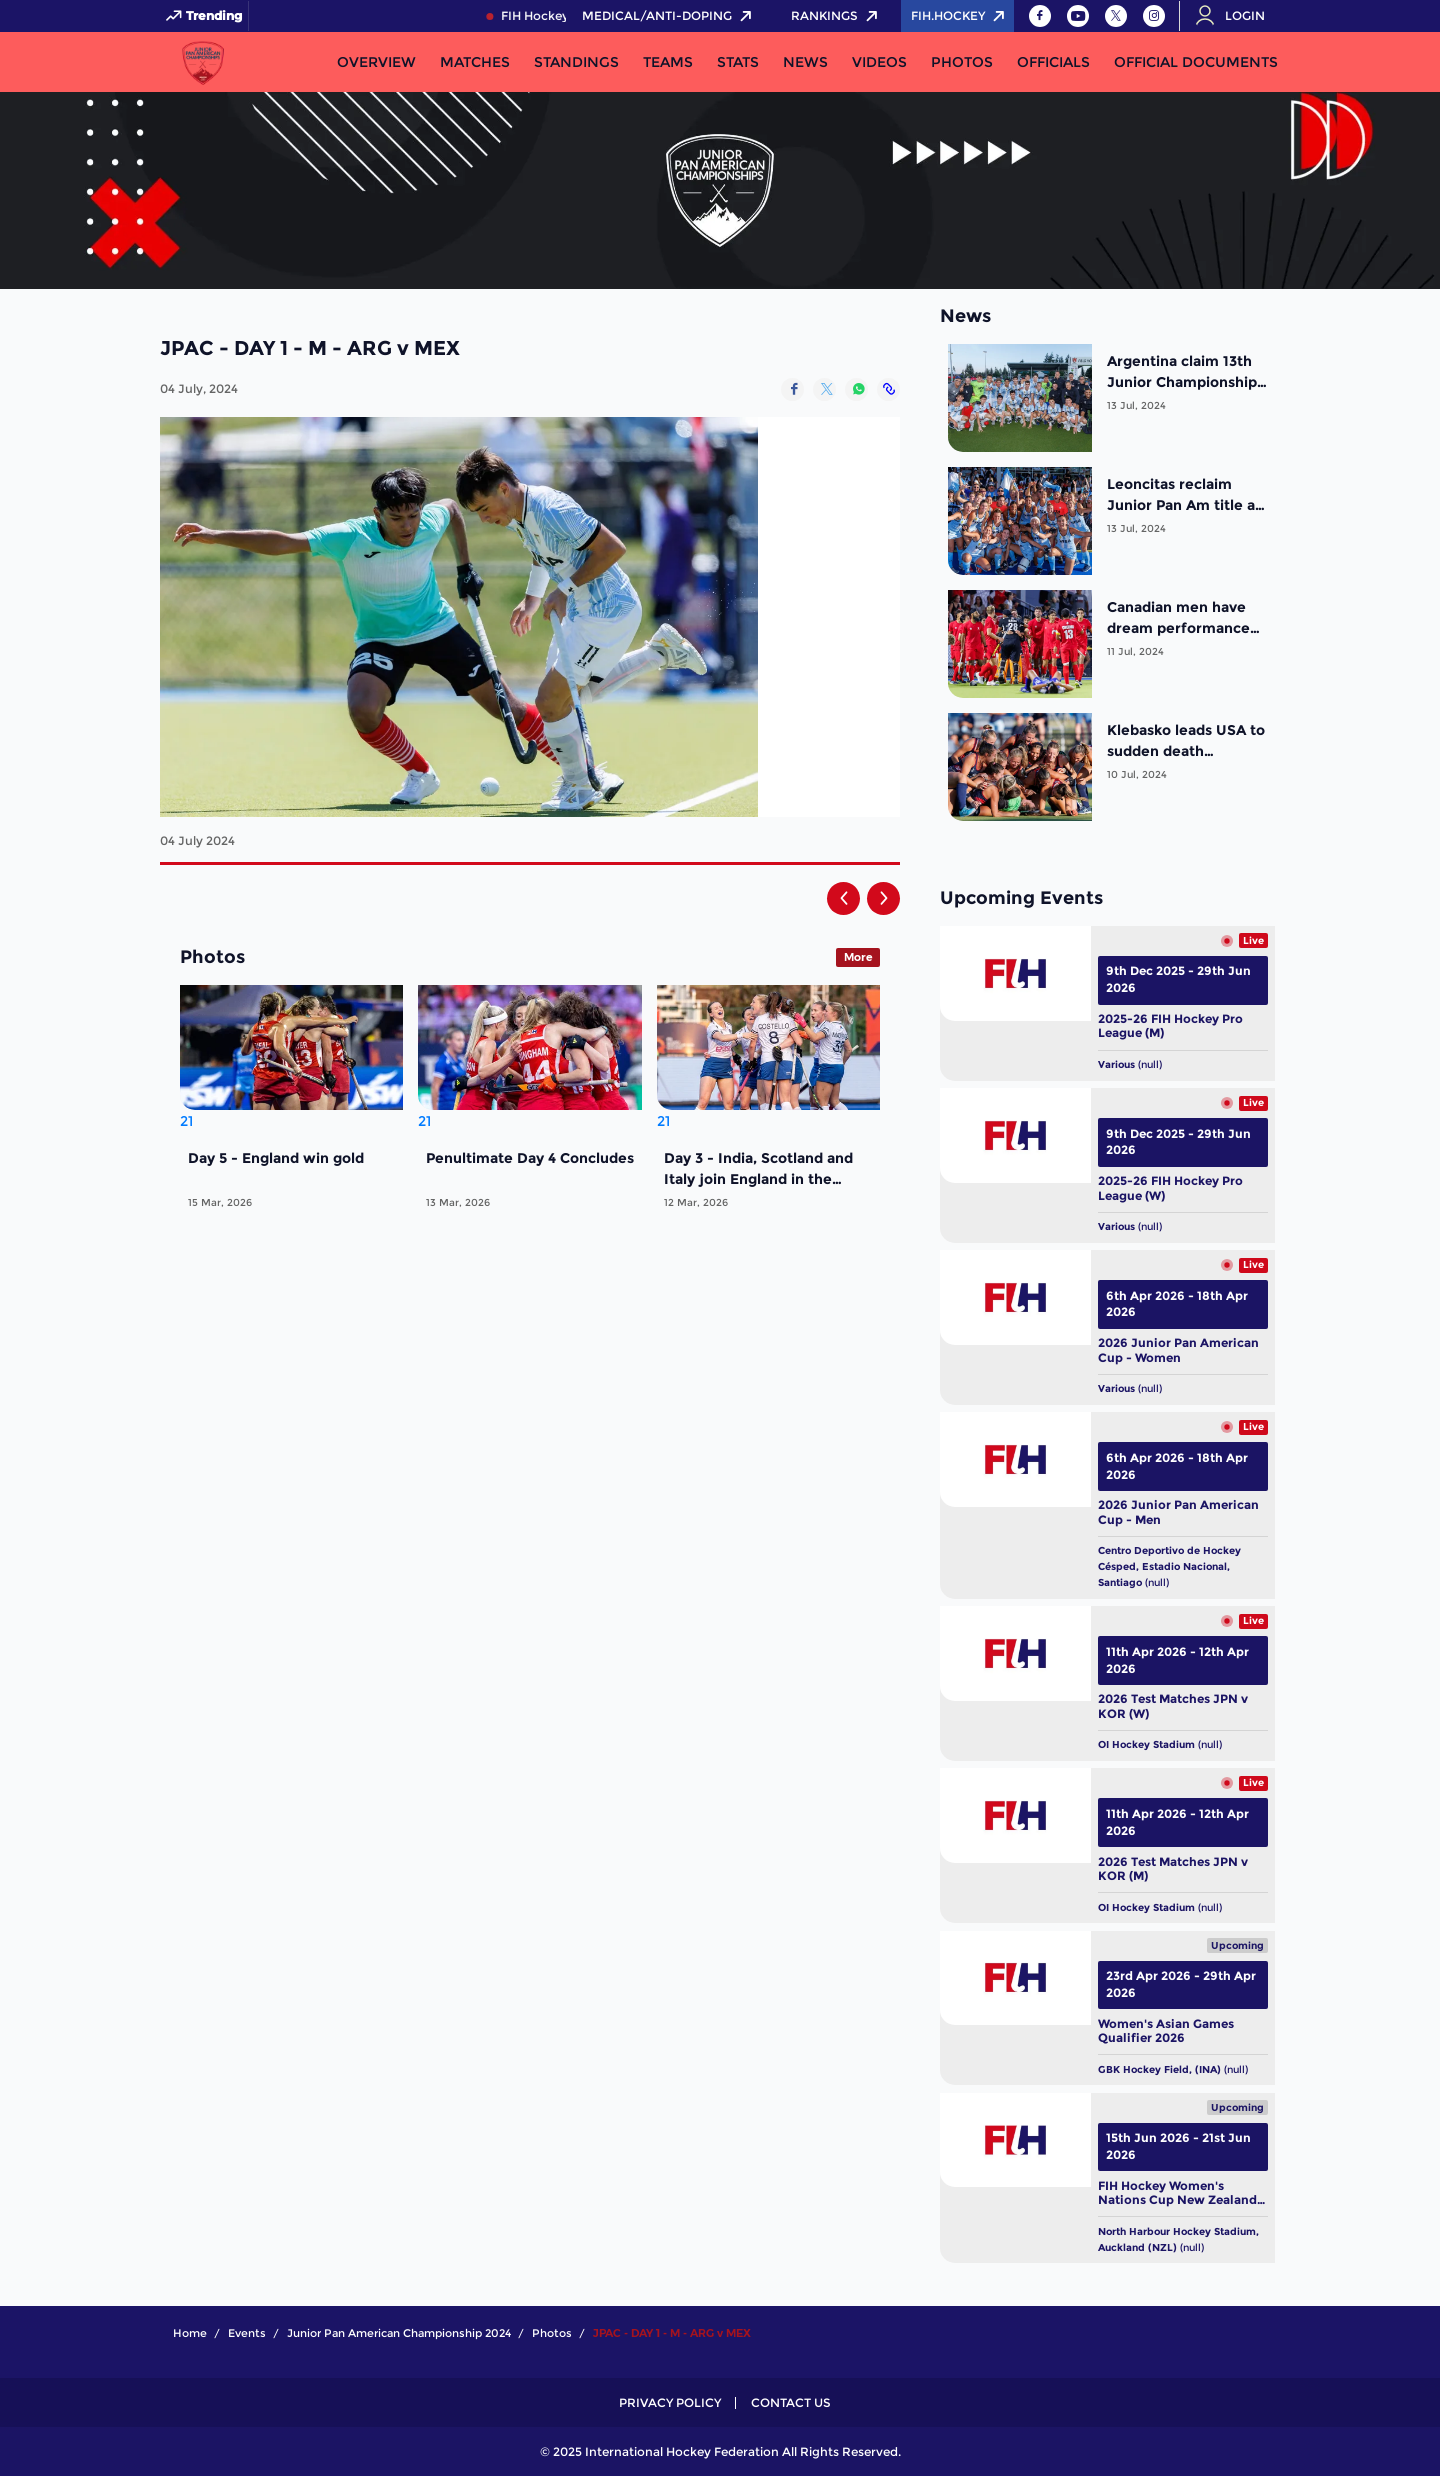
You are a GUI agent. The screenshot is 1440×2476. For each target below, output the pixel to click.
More (858, 957)
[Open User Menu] (1237, 16)
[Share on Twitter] (824, 389)
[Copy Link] (888, 389)
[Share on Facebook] (792, 389)
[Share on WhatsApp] (856, 389)
